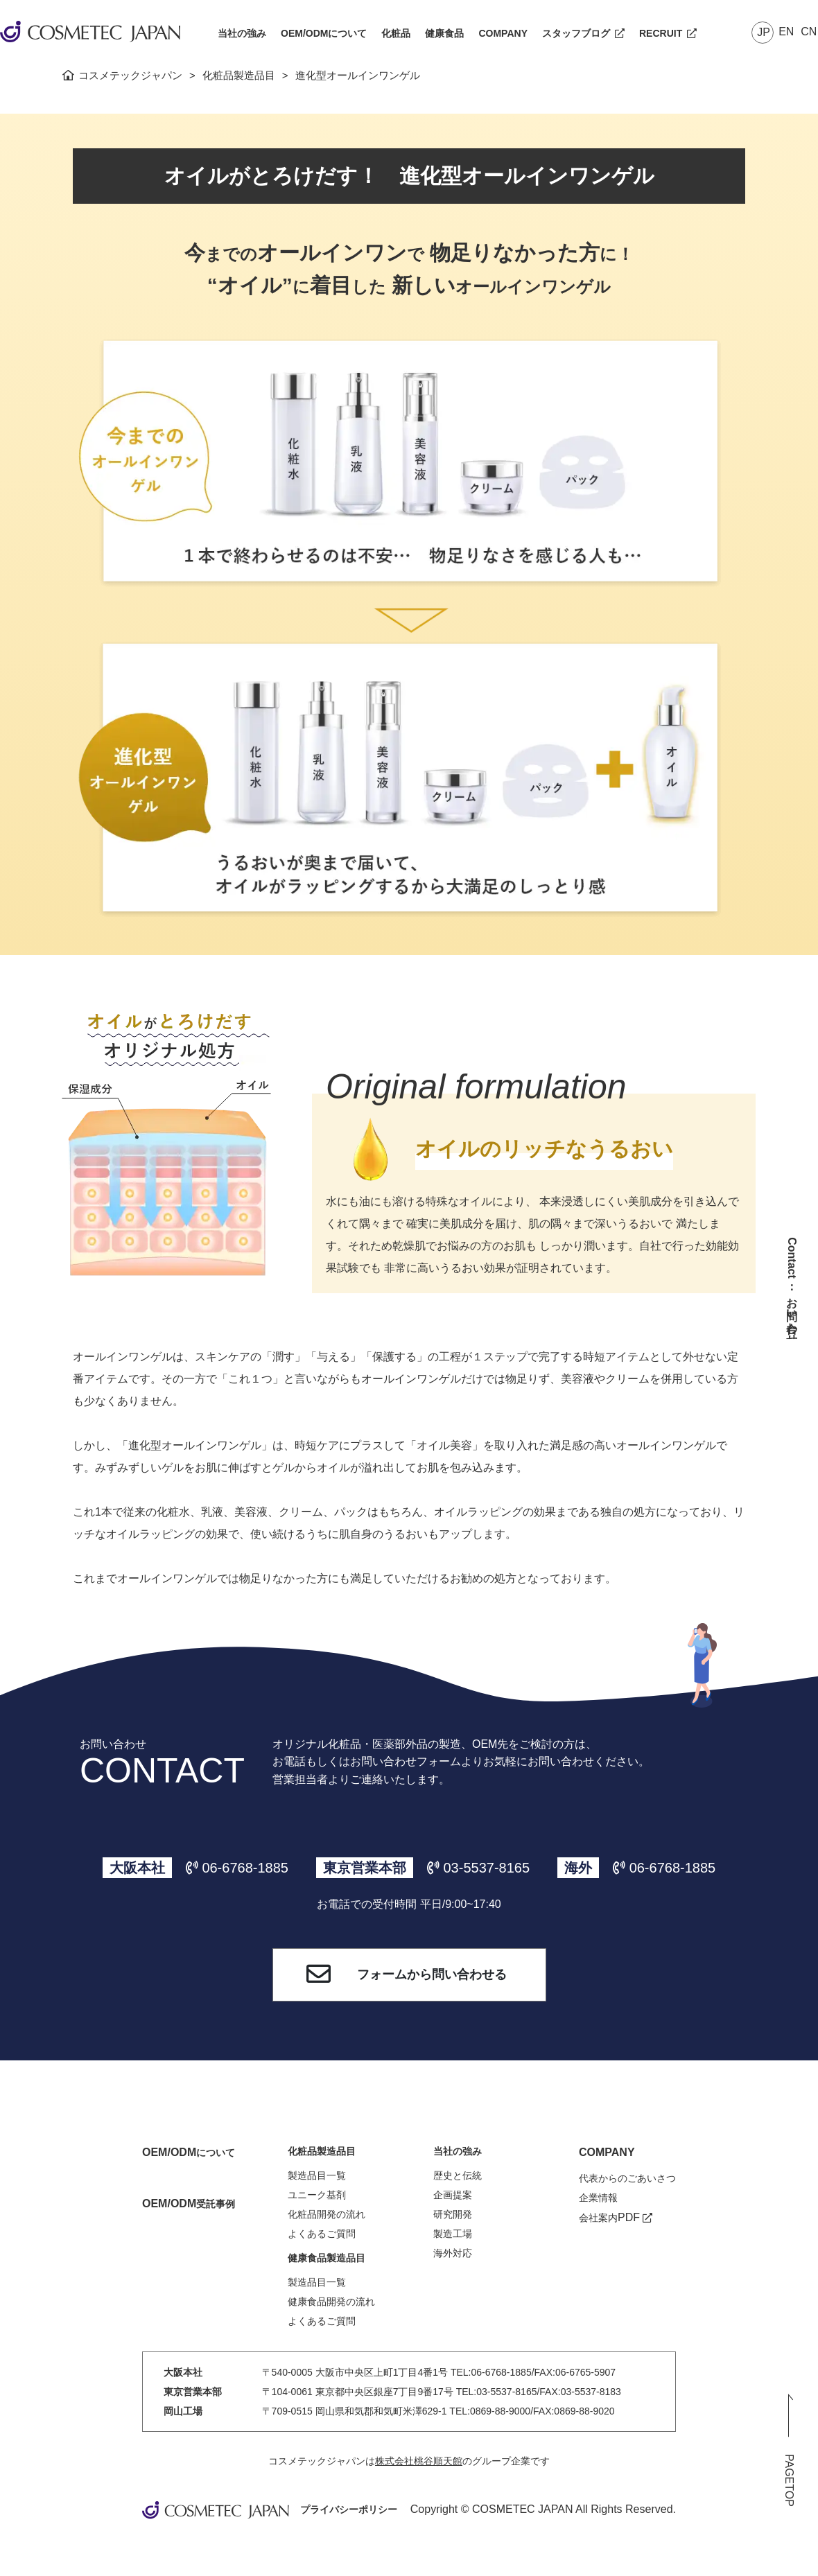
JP (763, 32)
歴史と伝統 (457, 2175)
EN (786, 31)
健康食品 (444, 33)
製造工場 (452, 2233)
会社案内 (615, 2217)
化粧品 (395, 33)
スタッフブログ (583, 33)
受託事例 (188, 2203)
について (188, 2152)
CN (809, 31)
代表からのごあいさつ (627, 2178)
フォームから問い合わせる (393, 1975)
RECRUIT (668, 33)
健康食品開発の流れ (331, 2301)
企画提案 (452, 2194)
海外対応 (452, 2253)
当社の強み (242, 33)
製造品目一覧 (317, 2175)
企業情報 (598, 2197)
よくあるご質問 (322, 2233)
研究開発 (452, 2214)
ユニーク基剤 (317, 2194)
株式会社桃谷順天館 (418, 2461)
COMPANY (503, 33)
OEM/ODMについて (324, 33)
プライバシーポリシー (348, 2509)
